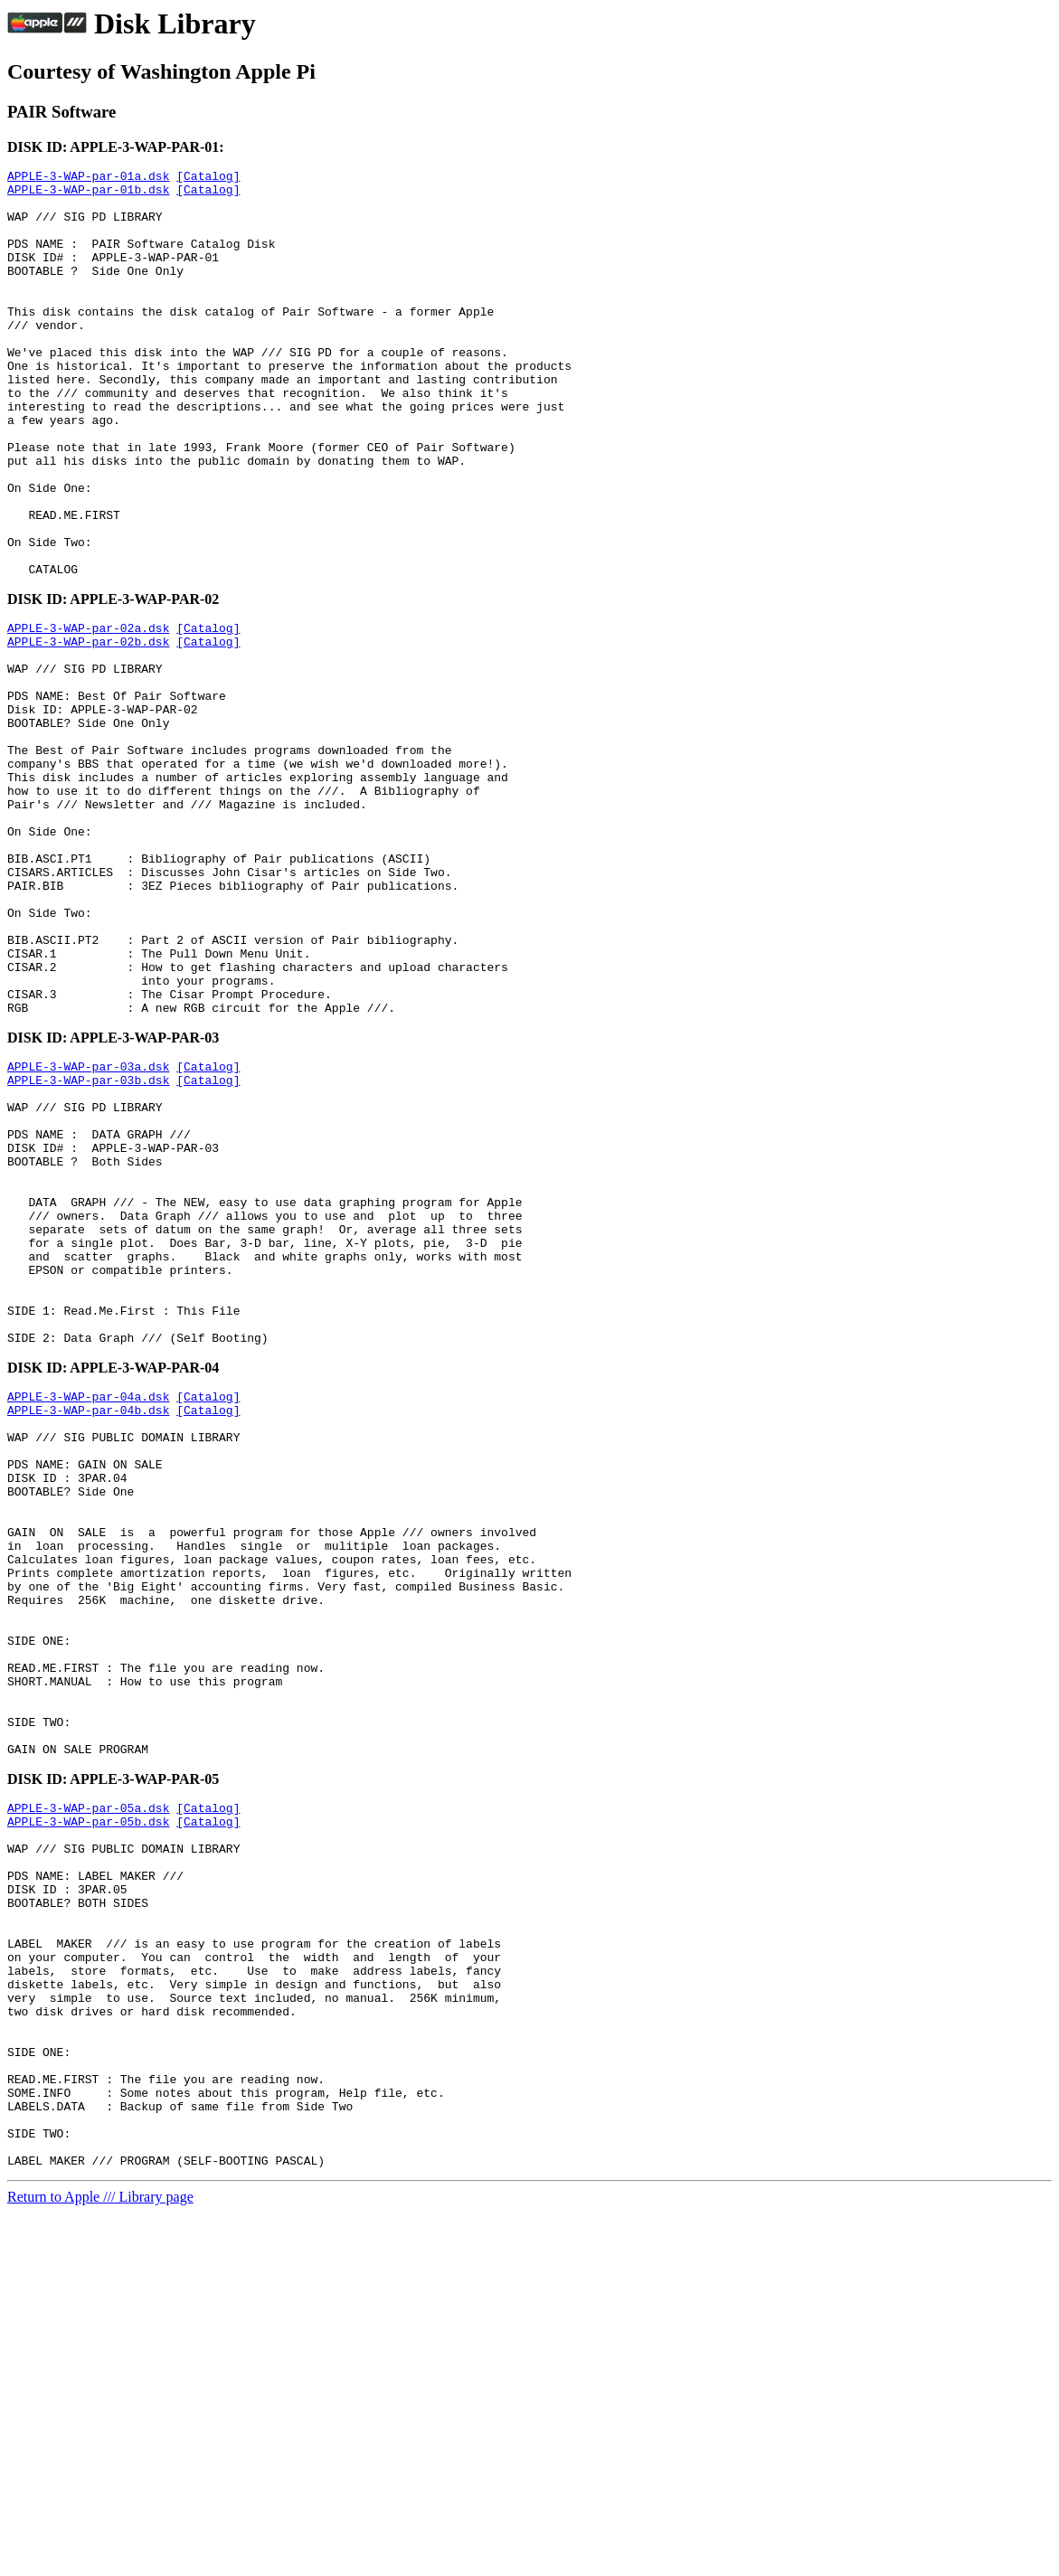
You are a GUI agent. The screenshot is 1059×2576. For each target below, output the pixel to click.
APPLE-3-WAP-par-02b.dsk (88, 728)
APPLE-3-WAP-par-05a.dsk (88, 2100)
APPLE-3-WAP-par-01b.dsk (88, 194)
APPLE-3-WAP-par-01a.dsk (88, 178)
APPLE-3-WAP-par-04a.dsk (88, 1616)
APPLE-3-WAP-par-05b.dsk (88, 2117)
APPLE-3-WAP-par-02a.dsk (88, 711)
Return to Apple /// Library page (100, 2560)
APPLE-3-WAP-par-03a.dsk (88, 1229)
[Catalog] (208, 178)
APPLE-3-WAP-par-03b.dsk (88, 1245)
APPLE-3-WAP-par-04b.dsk (88, 1632)
